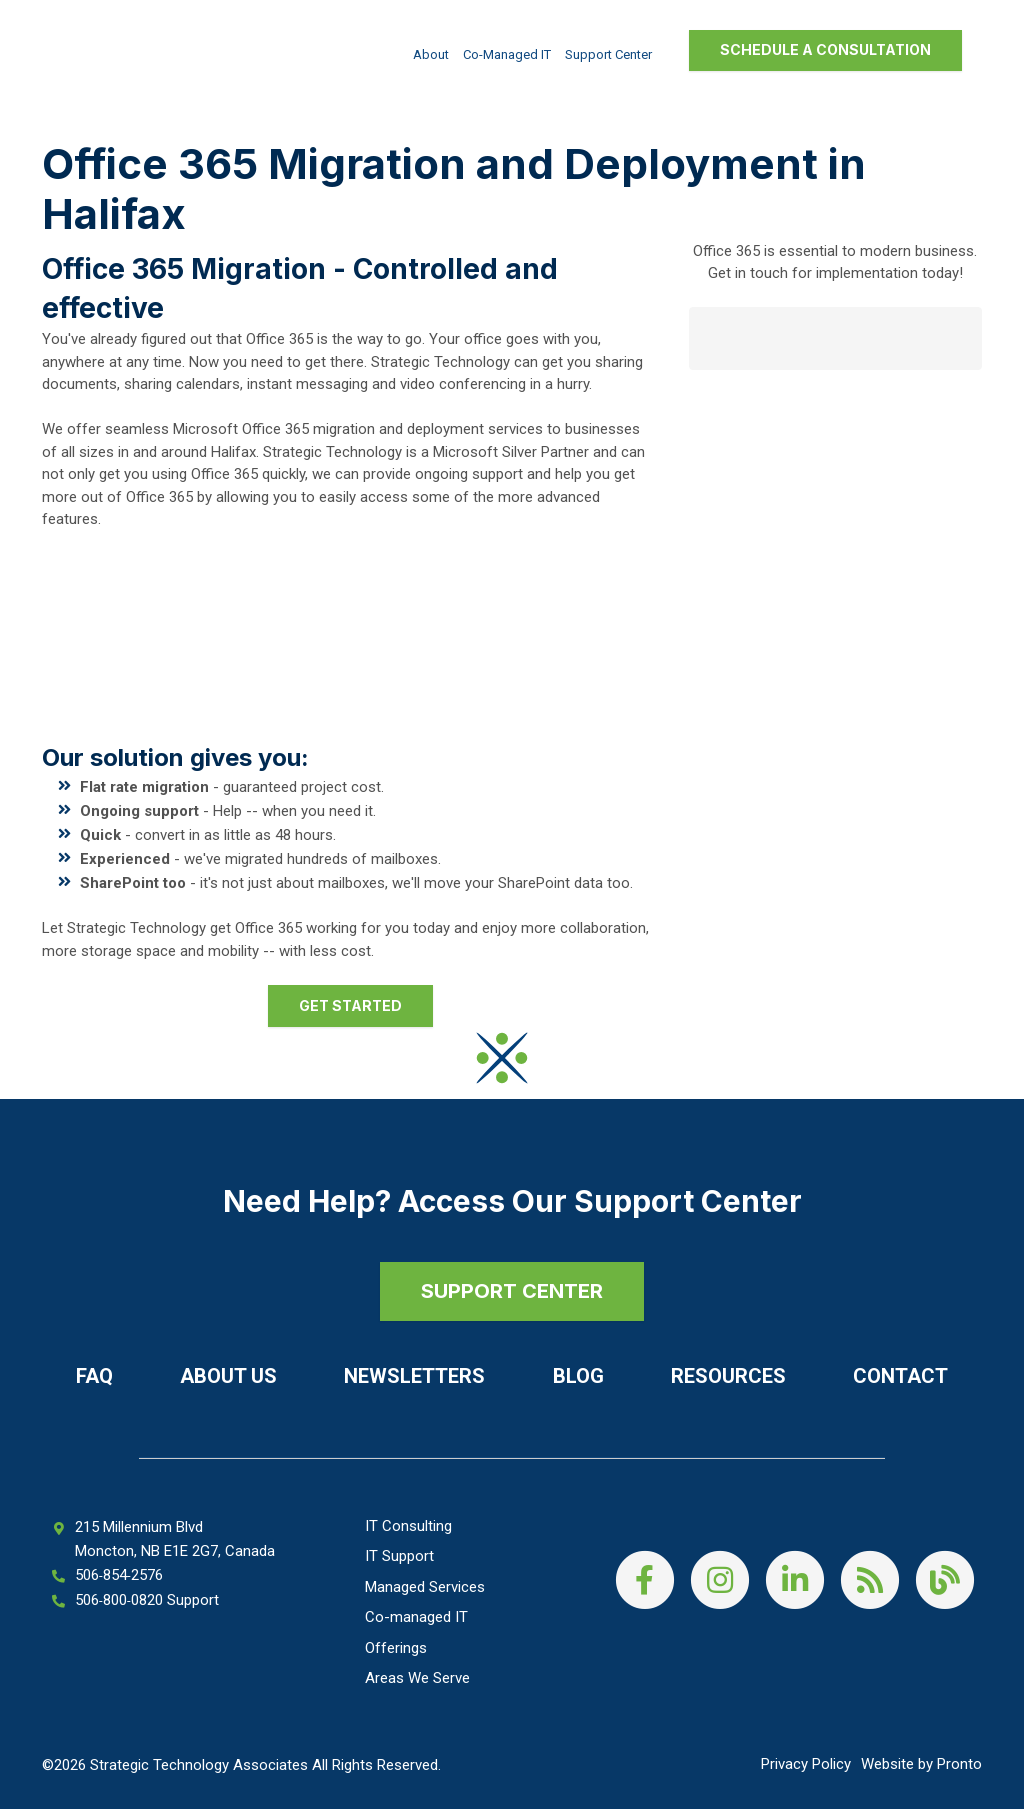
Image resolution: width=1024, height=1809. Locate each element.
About (431, 54)
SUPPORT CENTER (512, 1291)
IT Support (399, 1556)
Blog (578, 1376)
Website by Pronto (921, 1764)
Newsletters (414, 1376)
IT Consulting (408, 1526)
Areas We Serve (417, 1678)
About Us (228, 1376)
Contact (900, 1376)
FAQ (94, 1376)
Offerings (396, 1648)
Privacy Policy (806, 1764)
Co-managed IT (507, 54)
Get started (350, 1005)
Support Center (608, 54)
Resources (728, 1376)
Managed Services (425, 1587)
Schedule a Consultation (825, 49)
